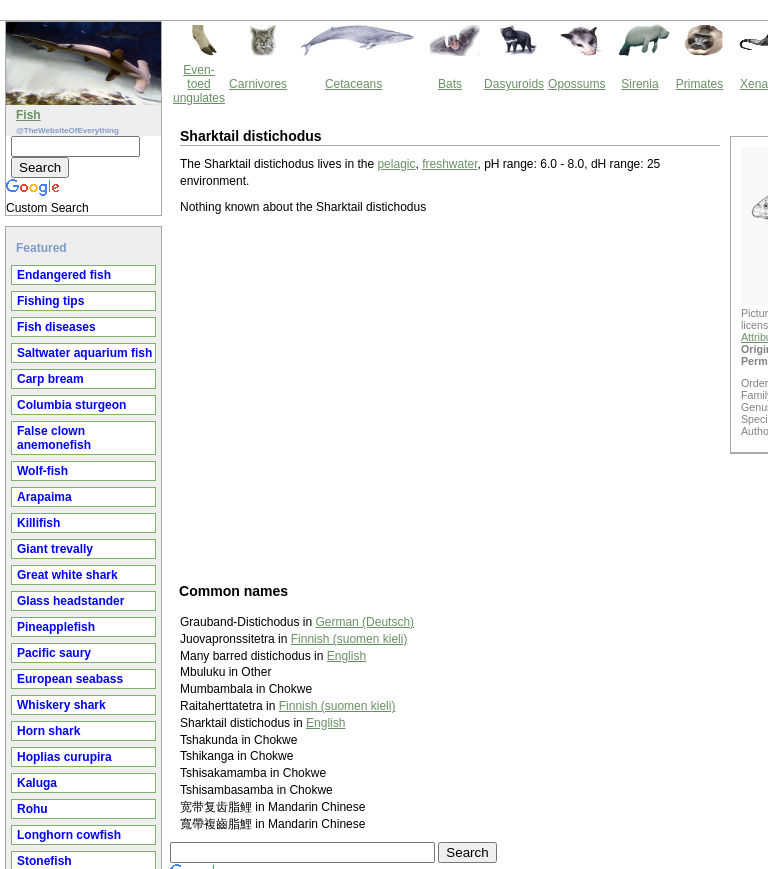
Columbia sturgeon (71, 405)
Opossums (576, 84)
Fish (28, 115)
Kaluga (37, 783)
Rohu (32, 809)
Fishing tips (50, 301)
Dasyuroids (514, 84)
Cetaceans (353, 84)
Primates (699, 84)
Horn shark (48, 731)
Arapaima (44, 497)
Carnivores (258, 84)
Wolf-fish (42, 471)
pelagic (396, 164)
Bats (450, 84)
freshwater (449, 164)
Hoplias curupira (64, 757)
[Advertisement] (456, 397)
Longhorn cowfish (69, 835)
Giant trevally (55, 549)
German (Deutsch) (364, 622)
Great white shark (67, 575)
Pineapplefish (56, 627)
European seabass (70, 679)
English (346, 656)
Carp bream (50, 379)
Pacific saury (54, 653)
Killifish (38, 523)
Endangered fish (64, 275)
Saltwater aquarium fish (84, 353)
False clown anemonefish (54, 438)
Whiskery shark (61, 705)
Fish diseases (56, 327)
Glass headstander (70, 601)
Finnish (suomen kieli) (349, 639)
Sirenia (639, 84)
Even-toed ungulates (199, 84)
